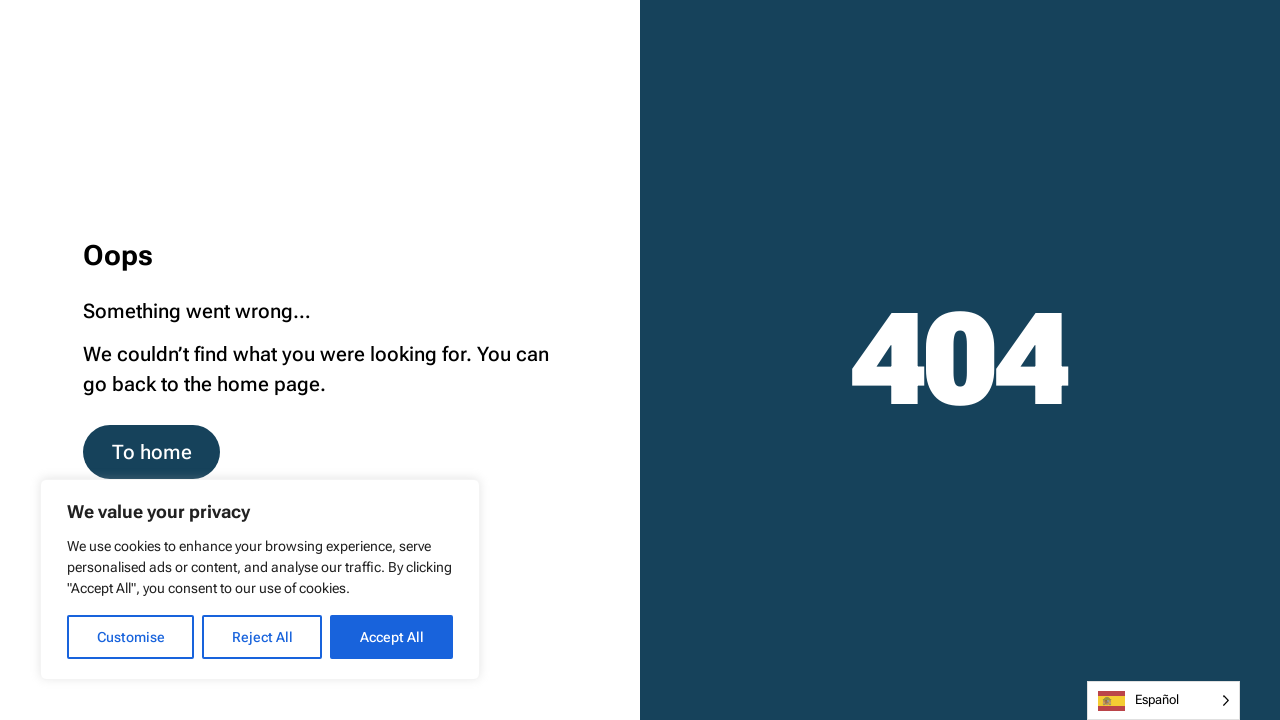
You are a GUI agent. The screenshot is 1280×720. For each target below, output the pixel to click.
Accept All (392, 637)
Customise (131, 637)
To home (152, 452)
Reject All (262, 637)
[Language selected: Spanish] (1163, 700)
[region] (260, 579)
